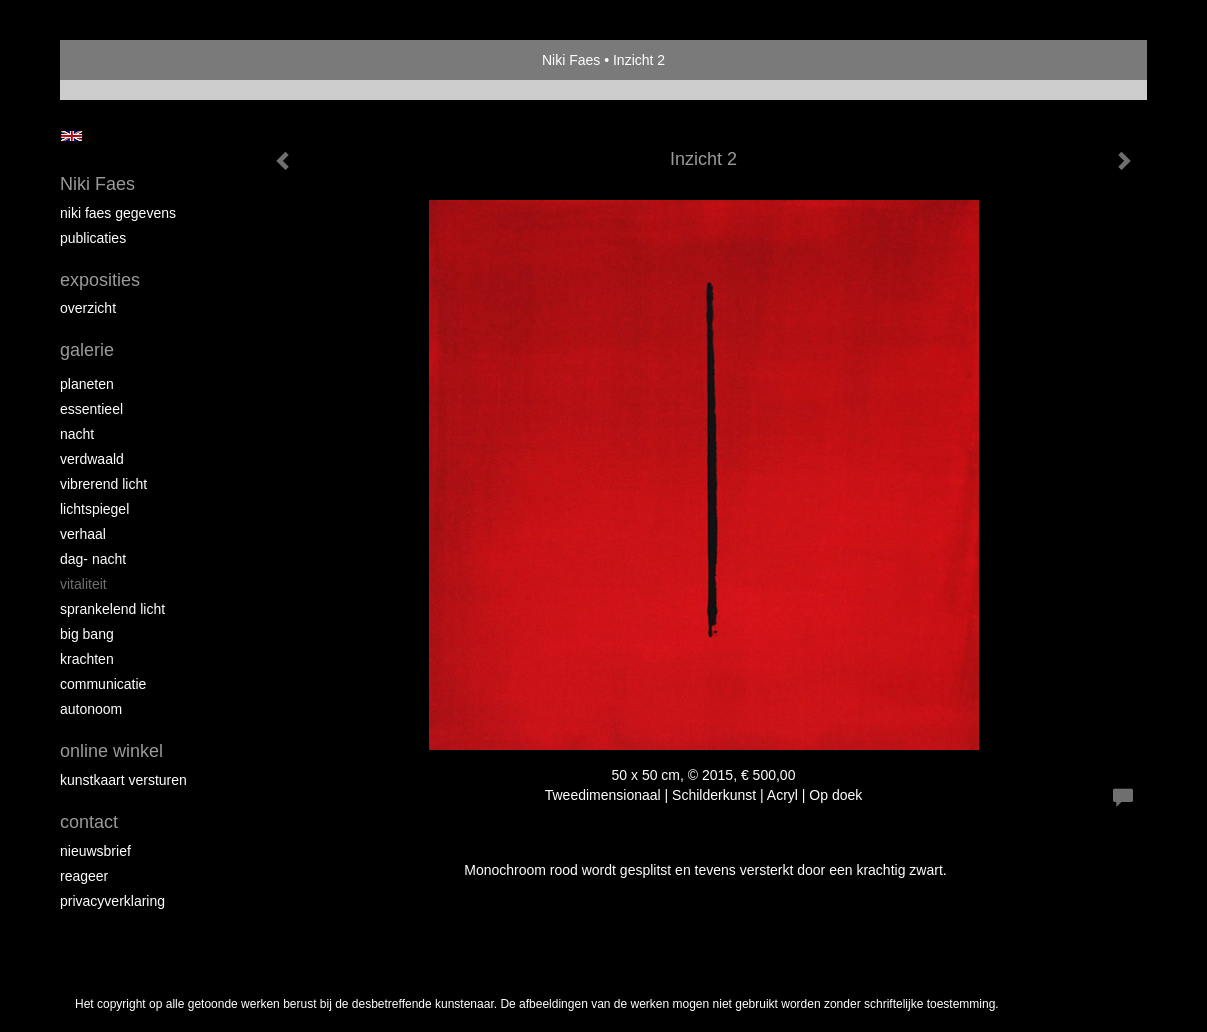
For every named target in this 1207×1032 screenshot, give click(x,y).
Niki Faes (571, 60)
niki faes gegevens (118, 213)
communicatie (103, 684)
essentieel (91, 409)
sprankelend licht (112, 609)
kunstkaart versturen (123, 780)
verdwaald (92, 459)
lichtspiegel (94, 509)
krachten (87, 659)
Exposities (100, 280)
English (71, 136)
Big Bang (87, 634)
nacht (77, 434)
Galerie (87, 350)
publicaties (93, 238)
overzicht (88, 308)
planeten (87, 384)
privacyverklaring (112, 901)
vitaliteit (83, 584)
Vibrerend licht (103, 484)
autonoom (91, 709)
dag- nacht (93, 559)
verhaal (83, 534)
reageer (84, 876)
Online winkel (111, 751)
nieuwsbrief (95, 851)
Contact (89, 822)
